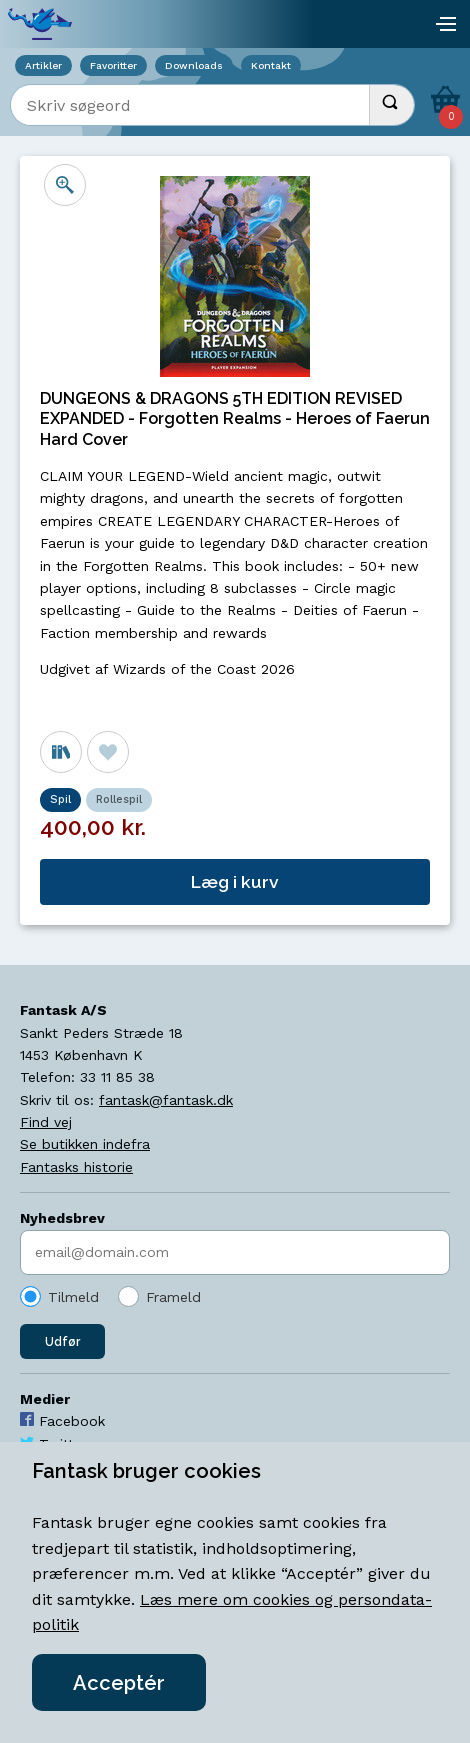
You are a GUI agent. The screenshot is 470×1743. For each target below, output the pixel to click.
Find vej (46, 1122)
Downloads (194, 65)
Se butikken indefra (85, 1144)
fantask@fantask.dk (166, 1100)
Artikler (43, 65)
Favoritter (113, 65)
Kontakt (271, 65)
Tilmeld (73, 1297)
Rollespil (119, 799)
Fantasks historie (76, 1167)
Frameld (173, 1297)
